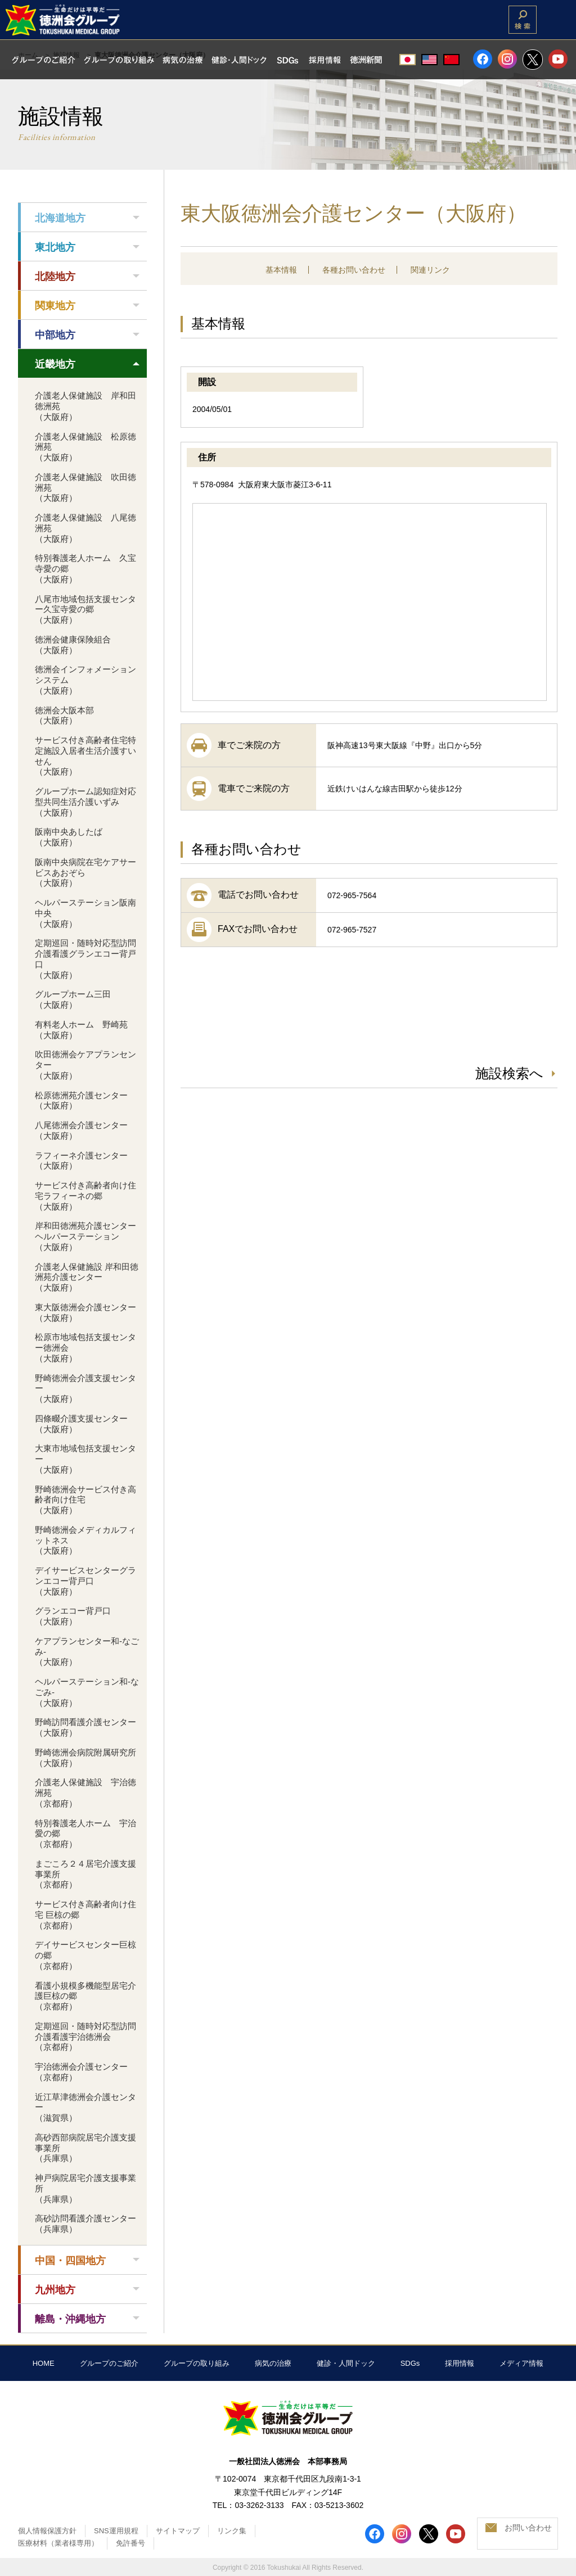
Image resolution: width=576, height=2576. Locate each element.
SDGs (410, 2363)
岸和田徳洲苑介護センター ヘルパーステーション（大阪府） (90, 1236)
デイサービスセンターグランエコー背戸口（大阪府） (85, 1580)
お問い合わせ (528, 2527)
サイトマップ (178, 2531)
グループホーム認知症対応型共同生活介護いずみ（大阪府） (85, 801)
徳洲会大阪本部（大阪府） (64, 715)
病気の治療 (273, 2363)
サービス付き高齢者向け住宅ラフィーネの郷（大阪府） (85, 1195)
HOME (44, 2363)
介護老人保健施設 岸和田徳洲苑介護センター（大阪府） (86, 1277)
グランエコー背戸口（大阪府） (73, 1616)
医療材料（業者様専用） (58, 2543)
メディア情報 (521, 2363)
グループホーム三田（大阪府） (73, 999)
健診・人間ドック (346, 2363)
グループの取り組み (197, 2363)
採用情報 (459, 2363)
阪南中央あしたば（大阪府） (68, 837)
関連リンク (430, 269)
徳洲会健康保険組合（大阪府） (73, 645)
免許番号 (130, 2543)
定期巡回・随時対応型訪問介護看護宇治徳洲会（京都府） (85, 2036)
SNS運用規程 (116, 2531)
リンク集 (231, 2531)
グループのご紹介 (109, 2363)
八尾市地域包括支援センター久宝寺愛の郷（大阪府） (85, 609)
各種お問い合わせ (353, 269)
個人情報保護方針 (47, 2531)
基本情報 (281, 269)
